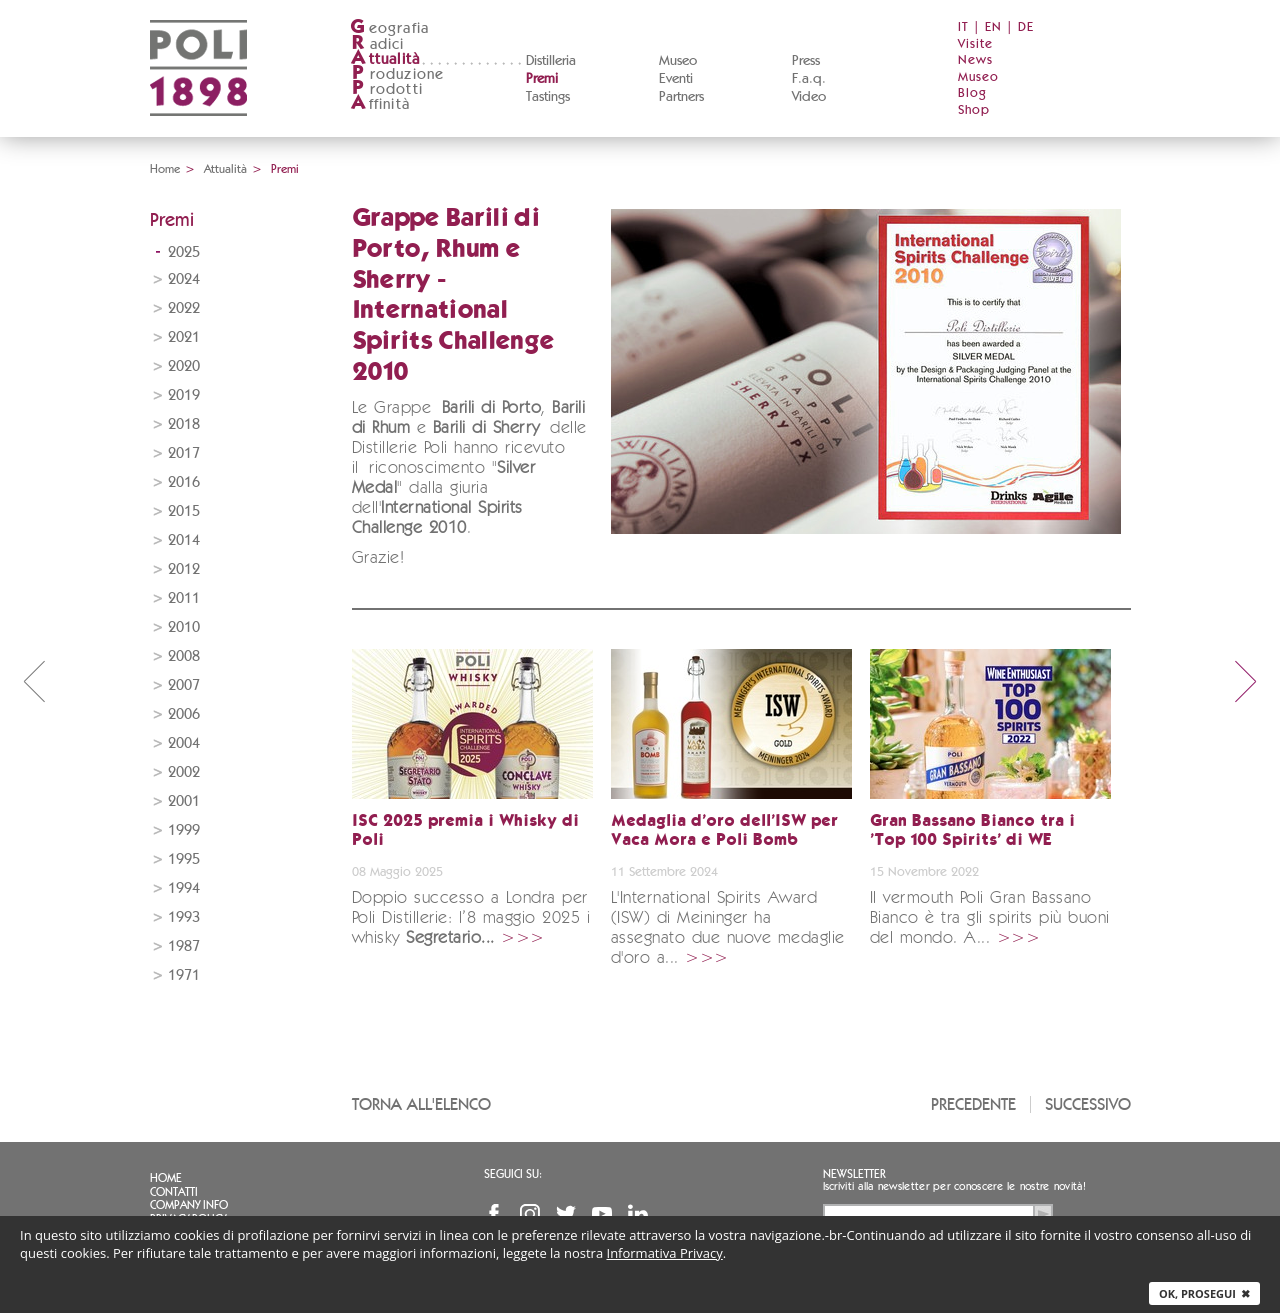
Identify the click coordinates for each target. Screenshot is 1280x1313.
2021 (184, 337)
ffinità (380, 104)
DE (1026, 27)
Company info (189, 1205)
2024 (184, 279)
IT (963, 27)
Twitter (566, 1214)
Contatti (174, 1192)
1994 (184, 888)
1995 (184, 859)
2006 (184, 714)
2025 (184, 252)
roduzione (397, 74)
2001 (184, 801)
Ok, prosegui (1204, 1293)
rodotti (386, 89)
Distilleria (551, 61)
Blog (972, 93)
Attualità (225, 169)
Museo (678, 61)
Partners (681, 97)
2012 (184, 569)
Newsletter (854, 1174)
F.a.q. (809, 79)
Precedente (973, 1104)
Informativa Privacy (665, 1253)
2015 (184, 511)
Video (809, 97)
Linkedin (638, 1214)
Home (165, 169)
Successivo (1088, 1104)
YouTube (602, 1214)
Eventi (676, 79)
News (975, 60)
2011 (184, 598)
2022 (184, 308)
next (1246, 681)
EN (993, 27)
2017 (184, 453)
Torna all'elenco (421, 1104)
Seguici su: (513, 1174)
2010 (184, 627)
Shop (974, 110)
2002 (184, 772)
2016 (184, 482)
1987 (184, 946)
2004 (184, 743)
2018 (184, 424)
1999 (184, 830)
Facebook (494, 1214)
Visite (975, 44)
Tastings (548, 97)
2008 (184, 656)
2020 (184, 366)
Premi (542, 79)
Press (806, 61)
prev (34, 681)
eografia (390, 28)
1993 (184, 917)
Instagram (530, 1214)
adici (377, 44)
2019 (184, 395)
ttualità (385, 59)
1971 (184, 975)
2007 (184, 685)
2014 (184, 540)
